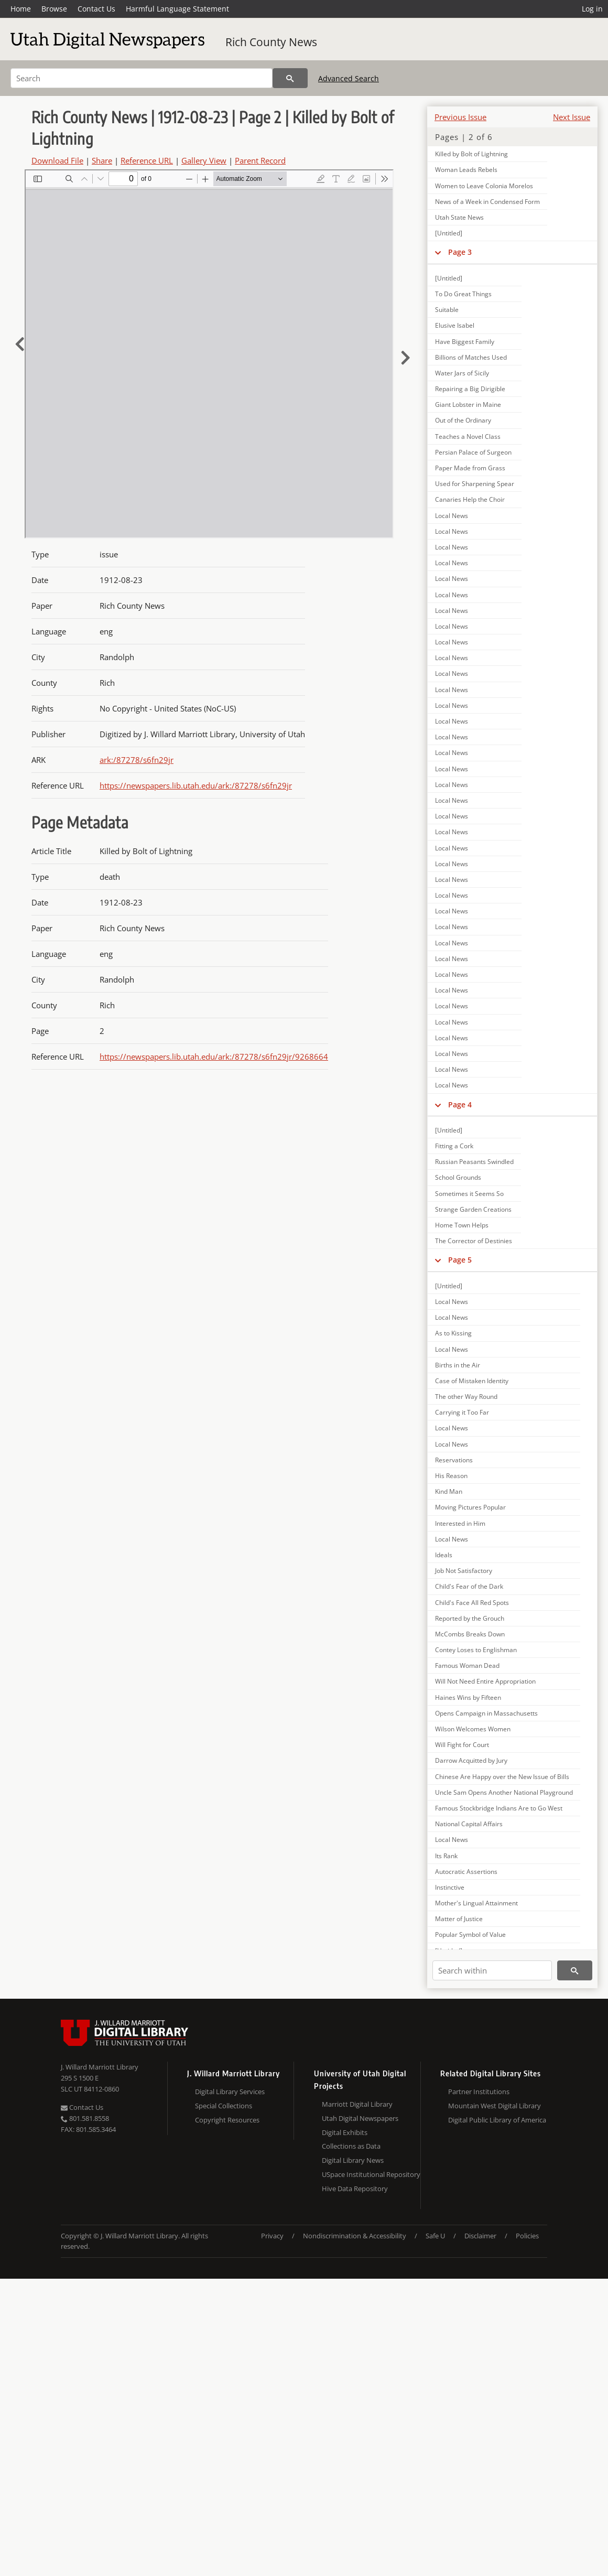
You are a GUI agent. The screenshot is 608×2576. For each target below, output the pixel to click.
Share (102, 160)
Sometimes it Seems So (469, 1193)
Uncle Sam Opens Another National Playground (504, 1792)
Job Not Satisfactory (463, 1570)
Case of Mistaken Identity (471, 1380)
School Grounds (458, 1177)
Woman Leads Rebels (466, 169)
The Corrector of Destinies (473, 1240)
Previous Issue (460, 117)
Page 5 (460, 1260)
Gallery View (203, 160)
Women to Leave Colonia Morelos (484, 185)
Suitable (447, 309)
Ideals (443, 1554)
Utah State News (459, 217)
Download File (57, 160)
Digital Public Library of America (497, 2120)
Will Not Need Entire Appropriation (485, 1681)
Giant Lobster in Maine (468, 404)
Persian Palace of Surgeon (473, 452)
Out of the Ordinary (463, 420)
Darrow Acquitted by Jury (471, 1760)
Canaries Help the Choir (470, 499)
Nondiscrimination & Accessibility (354, 2235)
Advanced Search (348, 78)
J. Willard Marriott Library (99, 2067)
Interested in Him (460, 1523)
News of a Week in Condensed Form (487, 201)
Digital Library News (353, 2160)
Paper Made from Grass (470, 468)
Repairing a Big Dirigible (470, 388)
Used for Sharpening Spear (474, 483)
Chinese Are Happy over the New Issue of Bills (502, 1776)
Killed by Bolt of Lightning (471, 153)
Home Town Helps (461, 1225)
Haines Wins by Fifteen (468, 1697)
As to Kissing (453, 1333)
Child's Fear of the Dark (469, 1586)
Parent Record (260, 160)
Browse (54, 9)
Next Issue (571, 117)
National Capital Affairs (469, 1823)
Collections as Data (351, 2146)
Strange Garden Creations (473, 1209)
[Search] (141, 78)
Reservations (454, 1460)
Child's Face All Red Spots (472, 1602)
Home (20, 9)
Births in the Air (457, 1365)
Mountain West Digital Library (494, 2105)
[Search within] (492, 1970)
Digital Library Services (230, 2091)
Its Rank (446, 1855)
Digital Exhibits (344, 2132)
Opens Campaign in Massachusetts (486, 1713)
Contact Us (96, 9)
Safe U (435, 2235)
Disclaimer (480, 2235)
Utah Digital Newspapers (360, 2118)
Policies (527, 2235)
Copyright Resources (227, 2120)
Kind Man (448, 1491)
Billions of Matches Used (471, 357)
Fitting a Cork (454, 1145)
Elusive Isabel (454, 325)
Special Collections (223, 2105)
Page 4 (460, 1104)
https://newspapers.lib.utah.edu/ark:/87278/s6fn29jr (196, 785)
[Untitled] (448, 233)
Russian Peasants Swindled (474, 1161)
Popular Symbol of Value (470, 1934)
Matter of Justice (459, 1918)
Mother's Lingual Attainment (476, 1903)
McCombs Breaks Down (470, 1634)
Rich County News (271, 42)
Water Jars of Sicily (462, 373)
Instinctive (449, 1887)
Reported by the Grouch (469, 1618)
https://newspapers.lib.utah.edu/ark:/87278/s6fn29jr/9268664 (214, 1056)
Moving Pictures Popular (470, 1507)
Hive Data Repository (355, 2188)
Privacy (272, 2235)
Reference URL (147, 160)
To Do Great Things (463, 293)
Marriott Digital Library (357, 2104)
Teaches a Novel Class (468, 436)
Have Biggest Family (464, 341)
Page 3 (460, 252)
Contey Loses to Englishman (476, 1649)
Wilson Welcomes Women (473, 1728)
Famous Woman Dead (467, 1665)
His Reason (451, 1475)
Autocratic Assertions (466, 1871)
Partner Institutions (478, 2091)
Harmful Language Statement (177, 9)
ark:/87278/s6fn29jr (136, 760)
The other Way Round (466, 1396)
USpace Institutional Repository (371, 2174)
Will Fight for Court (462, 1744)
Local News (451, 515)
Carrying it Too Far (462, 1412)
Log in (592, 9)
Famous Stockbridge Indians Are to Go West (498, 1808)
